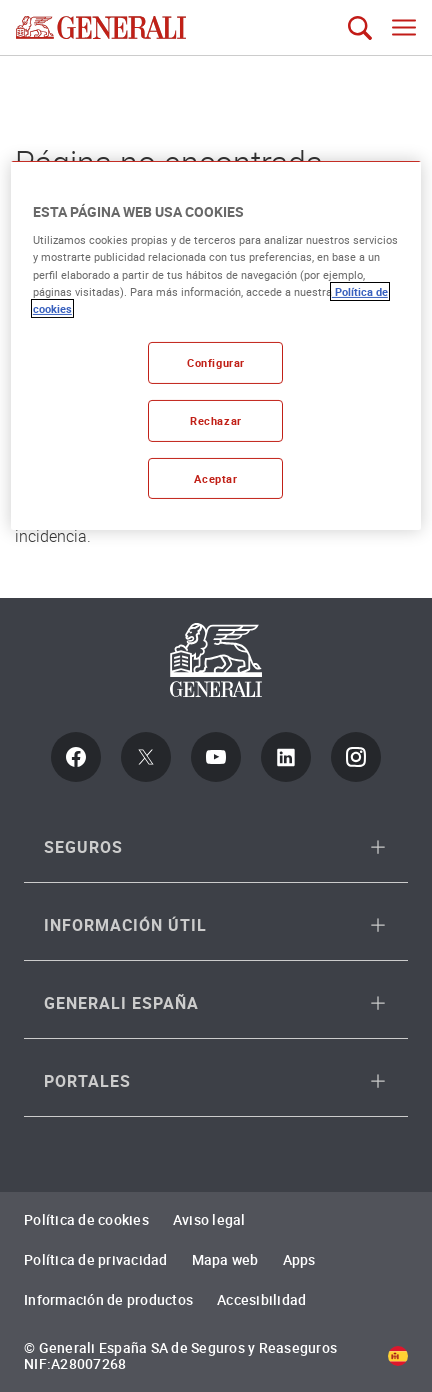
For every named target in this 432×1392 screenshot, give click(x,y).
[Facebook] (76, 757)
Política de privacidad (96, 1259)
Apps (299, 1259)
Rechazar (216, 420)
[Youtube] (216, 757)
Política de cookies (86, 1219)
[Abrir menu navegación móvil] (404, 28)
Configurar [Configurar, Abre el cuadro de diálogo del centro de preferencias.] (216, 362)
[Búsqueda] (360, 28)
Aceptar (215, 477)
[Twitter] (146, 757)
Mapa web (225, 1259)
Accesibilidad (261, 1299)
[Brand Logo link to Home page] (101, 28)
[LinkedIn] (286, 757)
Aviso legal (209, 1219)
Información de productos (108, 1299)
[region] (216, 346)
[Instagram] (356, 757)
